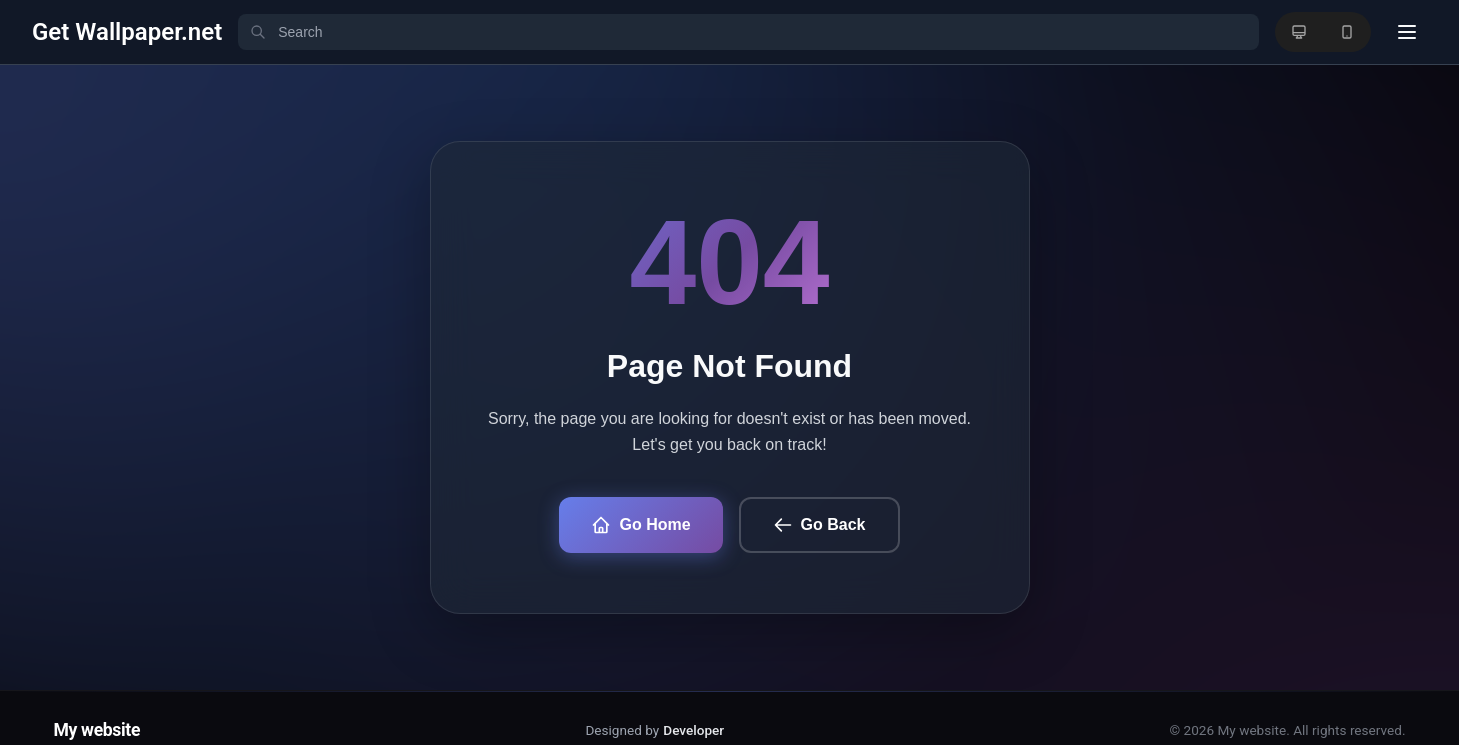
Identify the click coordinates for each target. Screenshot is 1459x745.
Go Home (640, 525)
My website (97, 730)
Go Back (819, 525)
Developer (693, 730)
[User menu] (1407, 32)
